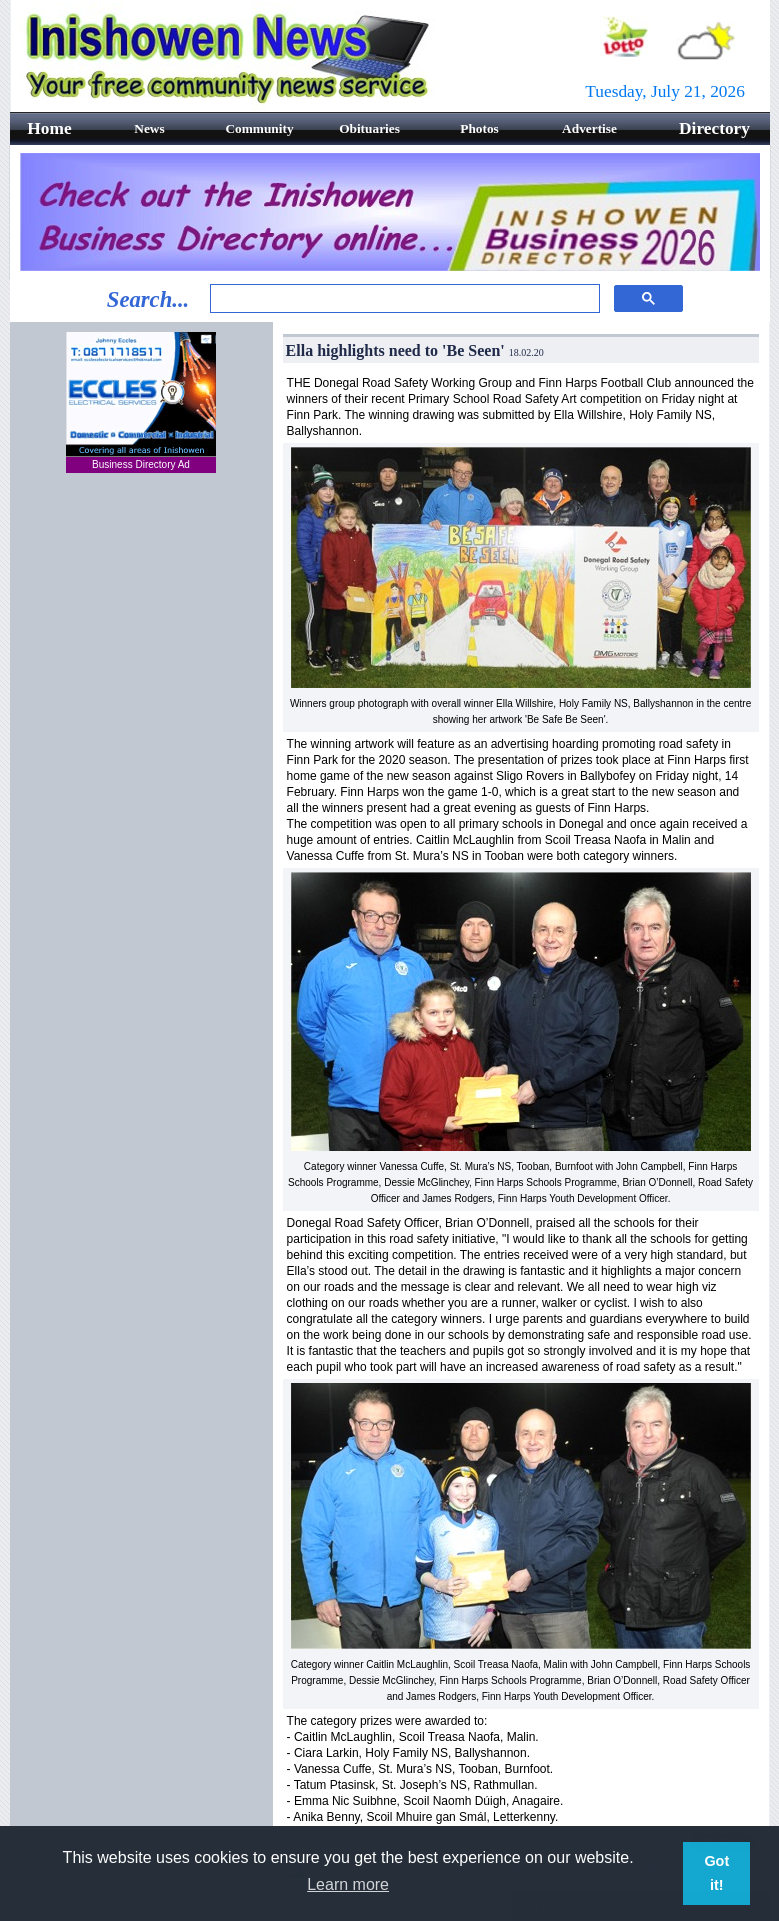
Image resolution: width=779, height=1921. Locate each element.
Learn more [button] (348, 1884)
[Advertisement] (141, 811)
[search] (402, 299)
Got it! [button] (716, 1873)
